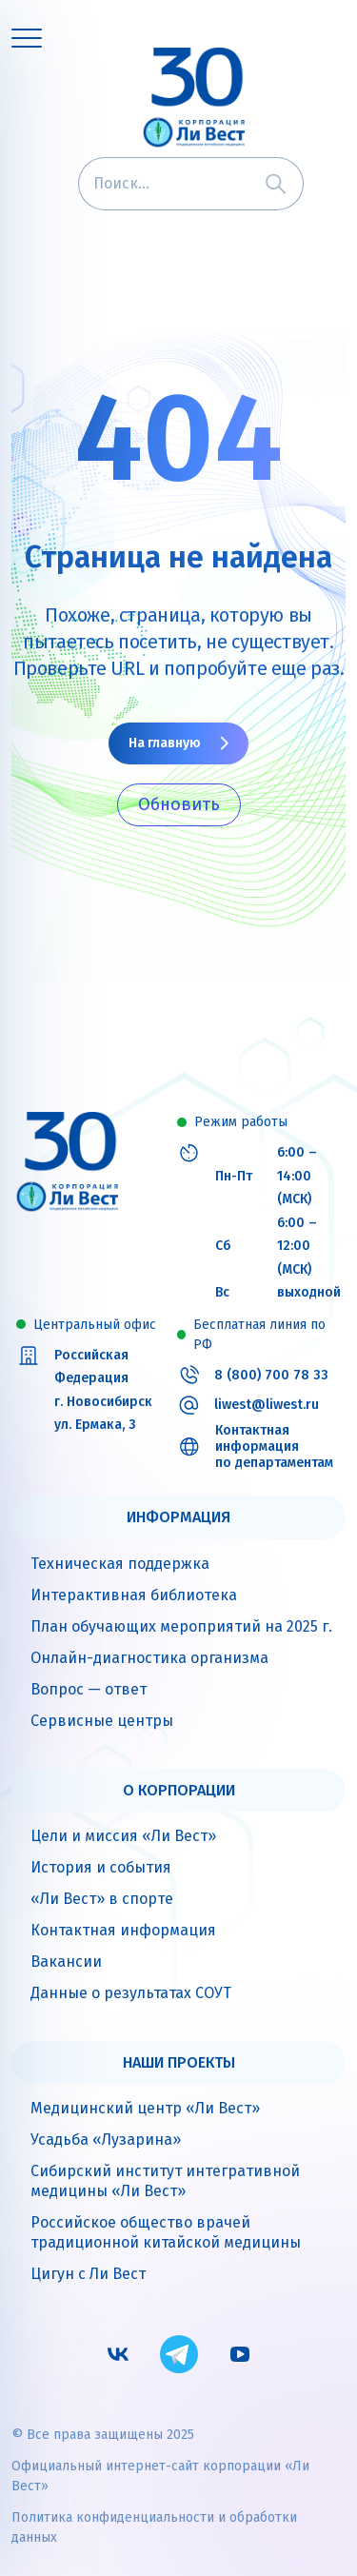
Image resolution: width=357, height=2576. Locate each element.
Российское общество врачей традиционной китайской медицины (165, 2232)
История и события (100, 1867)
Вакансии (66, 1961)
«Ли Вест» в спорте (101, 1899)
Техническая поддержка (119, 1564)
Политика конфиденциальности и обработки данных (154, 2527)
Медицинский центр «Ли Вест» (145, 2108)
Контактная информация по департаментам (274, 1447)
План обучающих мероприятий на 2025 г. (181, 1626)
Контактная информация (123, 1930)
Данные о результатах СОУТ (130, 1993)
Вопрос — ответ (88, 1689)
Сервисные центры (101, 1721)
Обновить (179, 804)
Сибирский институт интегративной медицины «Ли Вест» (165, 2181)
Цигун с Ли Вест (88, 2274)
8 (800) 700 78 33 (271, 1375)
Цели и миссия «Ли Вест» (123, 1836)
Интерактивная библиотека (133, 1595)
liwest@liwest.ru (266, 1405)
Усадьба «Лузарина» (105, 2139)
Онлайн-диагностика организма (149, 1658)
